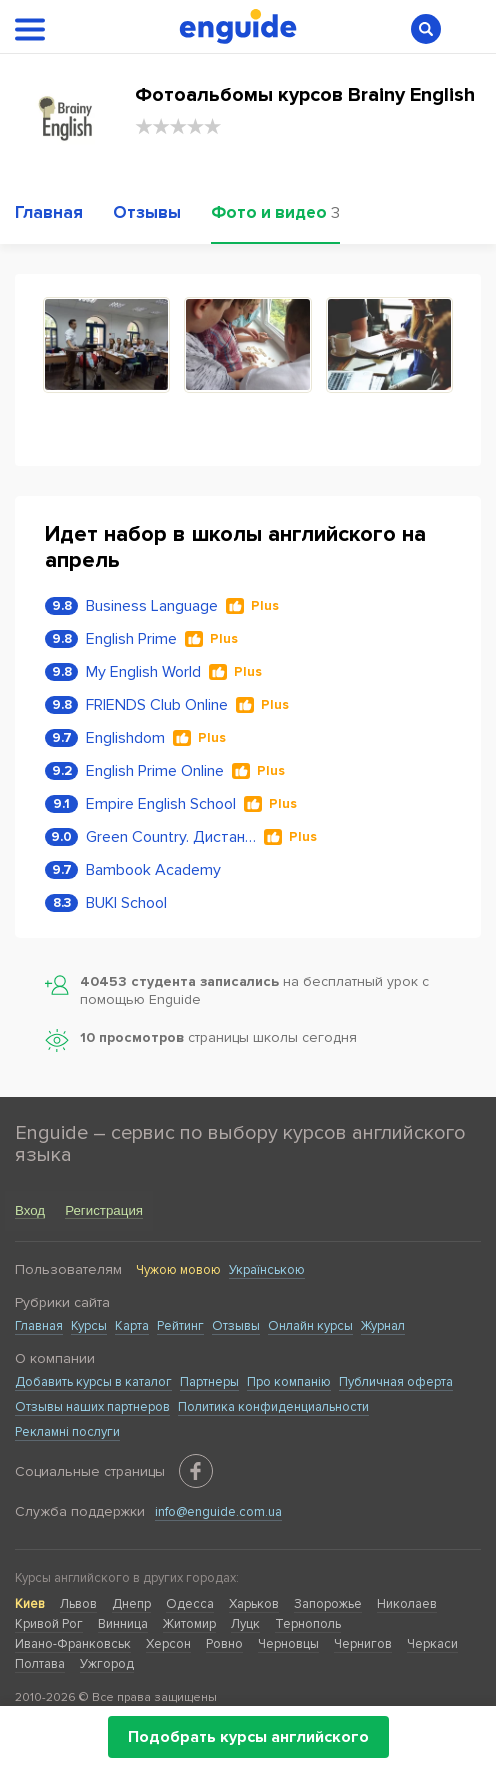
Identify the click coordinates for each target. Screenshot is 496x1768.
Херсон (168, 1644)
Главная (39, 1326)
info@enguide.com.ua (218, 1512)
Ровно (224, 1644)
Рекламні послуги (67, 1432)
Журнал (383, 1326)
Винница (123, 1624)
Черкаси (432, 1644)
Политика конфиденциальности (273, 1407)
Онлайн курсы (310, 1326)
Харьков (254, 1604)
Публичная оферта (396, 1382)
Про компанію (289, 1382)
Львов (78, 1604)
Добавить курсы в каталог (93, 1382)
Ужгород (107, 1664)
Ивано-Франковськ (73, 1644)
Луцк (245, 1624)
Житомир (189, 1624)
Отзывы (236, 1326)
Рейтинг (180, 1326)
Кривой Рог (49, 1624)
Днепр (131, 1604)
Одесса (190, 1604)
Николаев (407, 1604)
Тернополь (308, 1624)
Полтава (40, 1664)
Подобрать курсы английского (248, 1737)
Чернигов (363, 1644)
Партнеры (209, 1382)
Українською (267, 1270)
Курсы (89, 1326)
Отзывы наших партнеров (92, 1407)
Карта (132, 1326)
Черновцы (288, 1644)
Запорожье (328, 1604)
